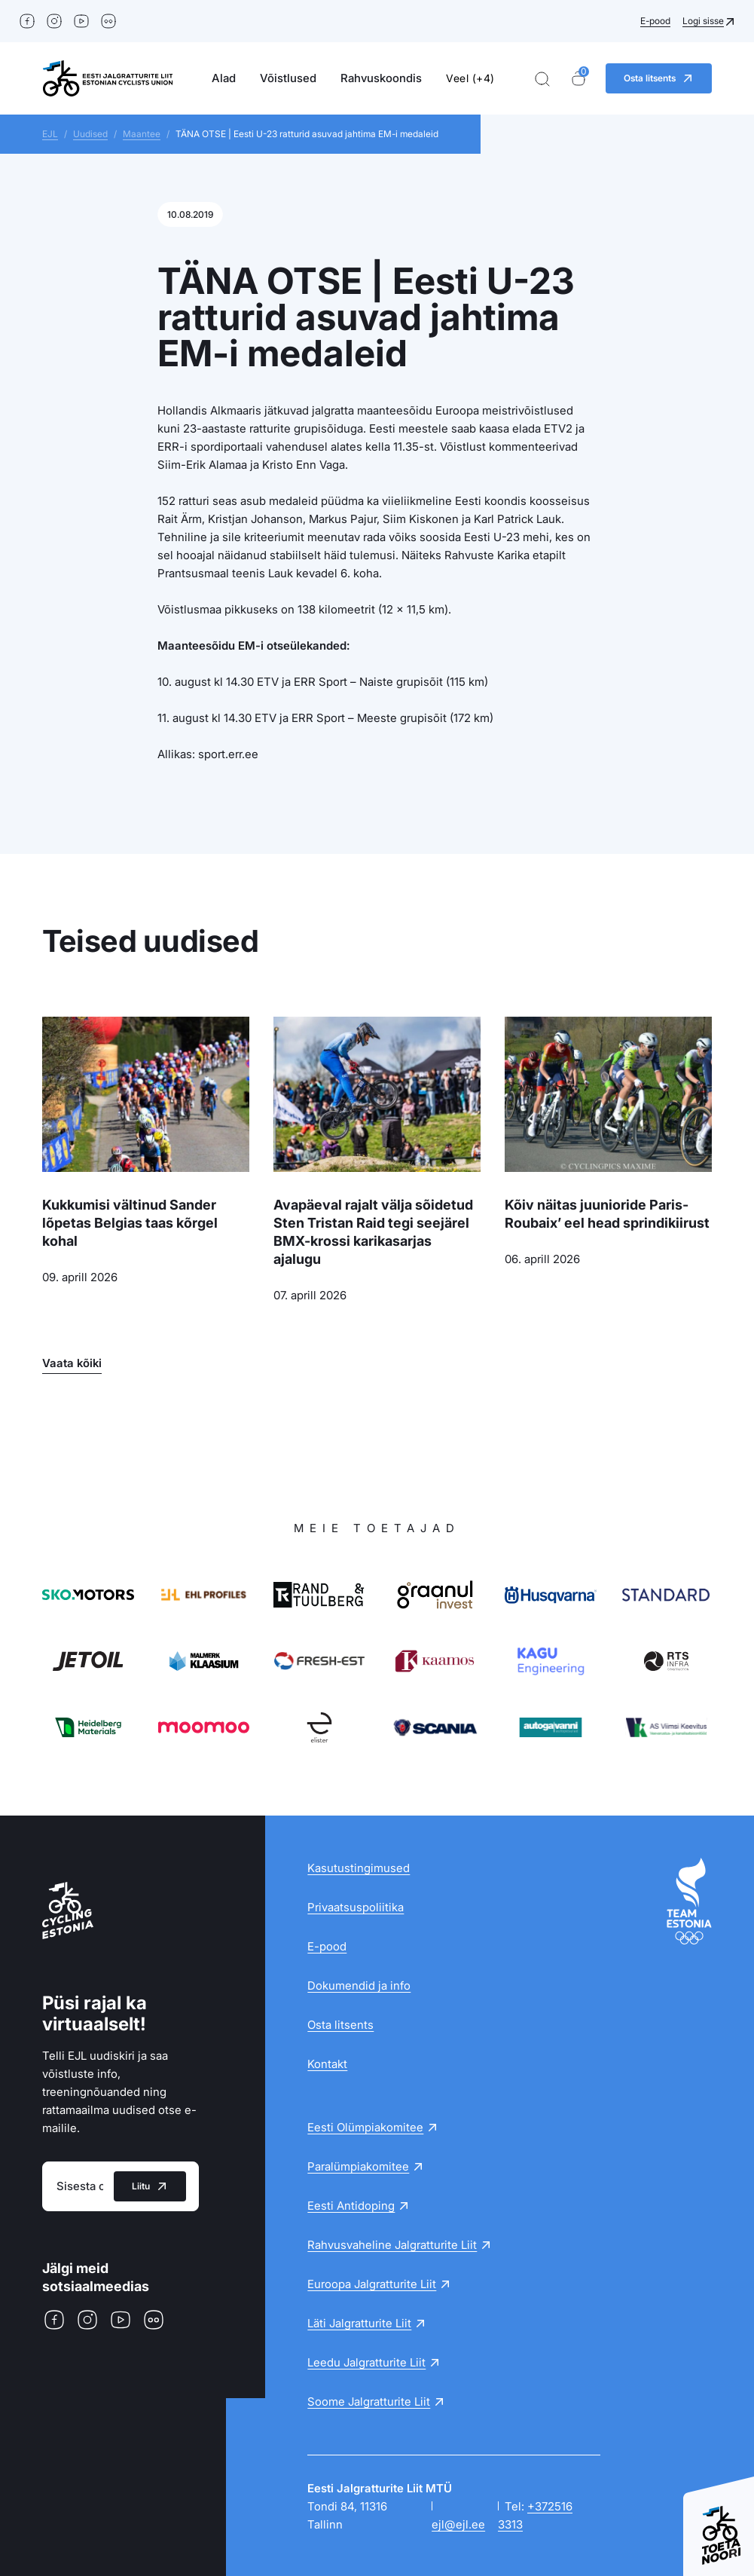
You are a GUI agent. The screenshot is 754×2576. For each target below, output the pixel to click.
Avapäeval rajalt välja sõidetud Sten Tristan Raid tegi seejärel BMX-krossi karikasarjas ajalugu (373, 1232)
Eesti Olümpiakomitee (365, 2127)
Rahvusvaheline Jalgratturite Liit (392, 2245)
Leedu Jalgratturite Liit (366, 2362)
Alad (224, 78)
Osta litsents (340, 2025)
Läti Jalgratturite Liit (359, 2323)
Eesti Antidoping (351, 2205)
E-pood (655, 20)
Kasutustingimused (358, 1868)
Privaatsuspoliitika (355, 1907)
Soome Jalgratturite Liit (368, 2401)
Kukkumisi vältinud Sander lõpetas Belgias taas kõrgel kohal (130, 1223)
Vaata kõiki (72, 1363)
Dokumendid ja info (359, 1985)
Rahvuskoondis (381, 78)
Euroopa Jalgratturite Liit (371, 2284)
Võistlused (288, 78)
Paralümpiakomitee (358, 2166)
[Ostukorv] (578, 78)
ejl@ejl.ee (458, 2524)
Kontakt (327, 2064)
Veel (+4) (470, 78)
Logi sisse (703, 20)
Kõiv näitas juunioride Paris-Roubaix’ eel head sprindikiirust (607, 1214)
